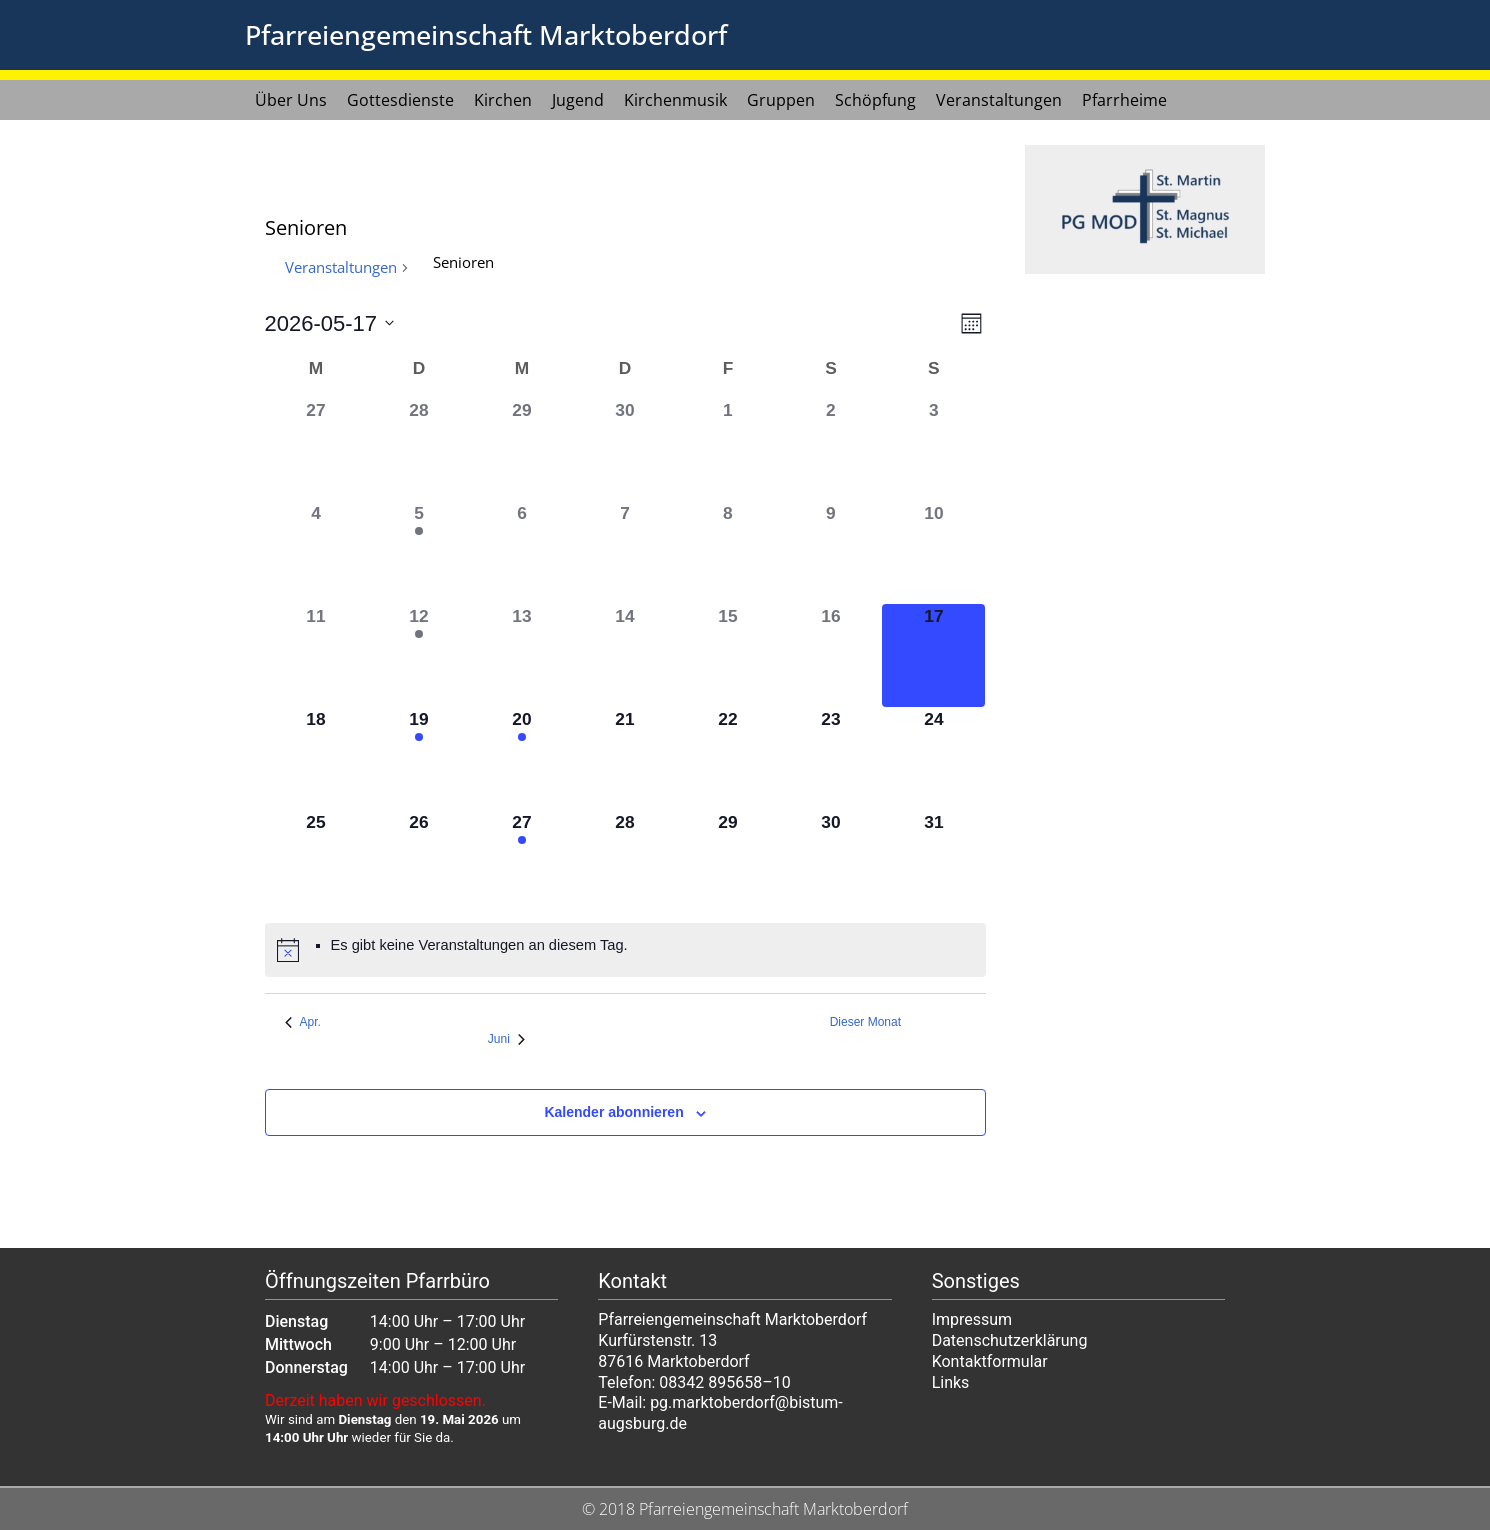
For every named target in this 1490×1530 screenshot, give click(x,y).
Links (951, 1382)
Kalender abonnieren (613, 1112)
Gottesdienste (400, 100)
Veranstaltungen (999, 100)
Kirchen (503, 100)
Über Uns (291, 100)
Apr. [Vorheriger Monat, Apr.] (303, 1022)
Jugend (578, 100)
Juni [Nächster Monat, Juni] (506, 1039)
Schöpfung (875, 100)
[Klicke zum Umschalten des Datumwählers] (330, 323)
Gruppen (781, 100)
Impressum (972, 1319)
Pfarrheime (1124, 100)
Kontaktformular (990, 1361)
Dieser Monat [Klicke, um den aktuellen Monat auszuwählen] (865, 1022)
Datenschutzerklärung (1010, 1340)
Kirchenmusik (675, 100)
